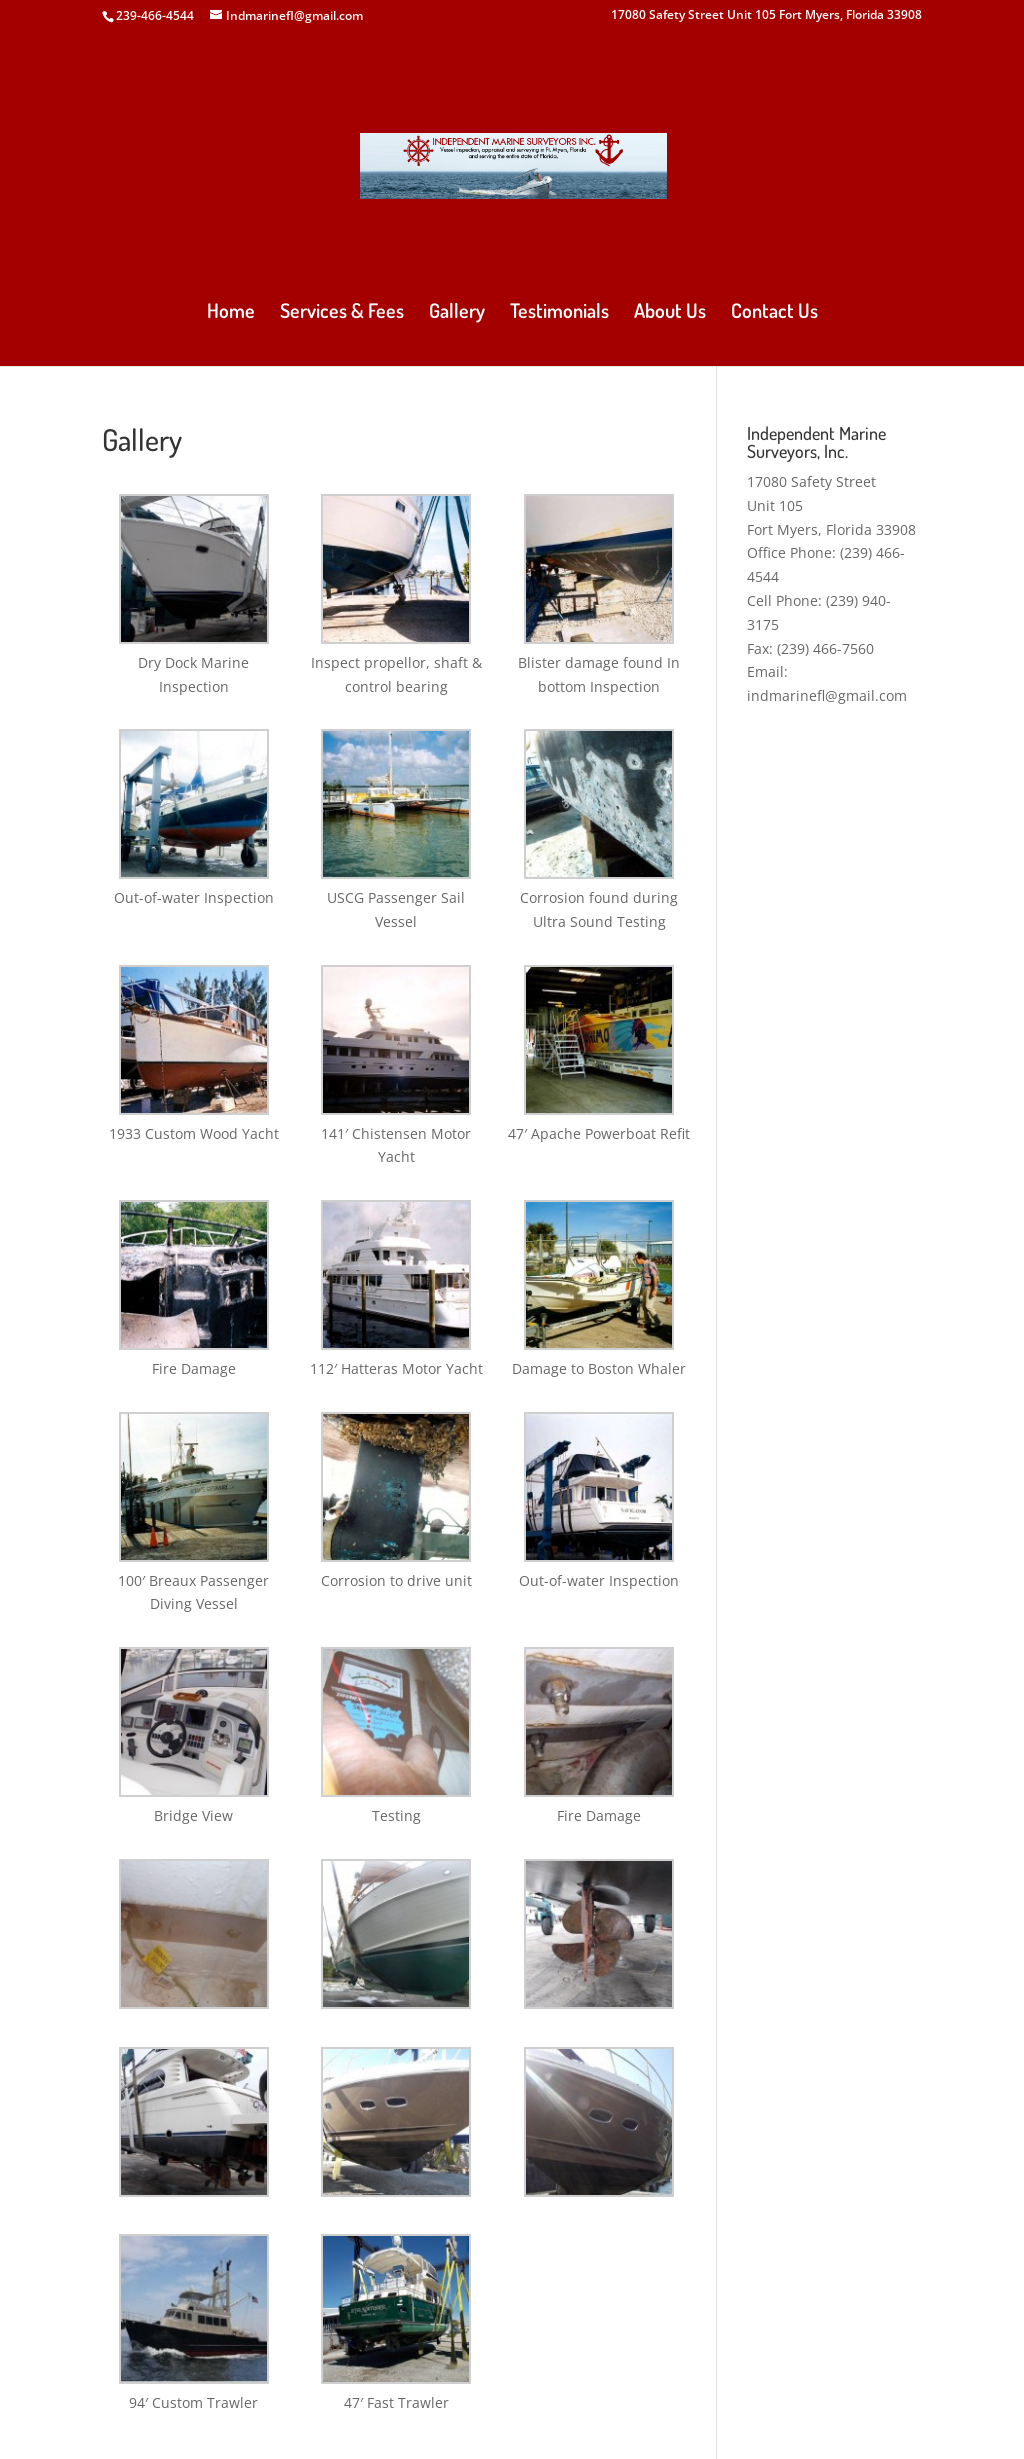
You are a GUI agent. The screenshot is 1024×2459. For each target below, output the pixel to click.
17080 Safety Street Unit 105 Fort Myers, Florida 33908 (766, 16)
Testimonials (559, 313)
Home (231, 313)
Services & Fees (342, 313)
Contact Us (774, 313)
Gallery (457, 313)
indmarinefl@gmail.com (827, 695)
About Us (670, 313)
